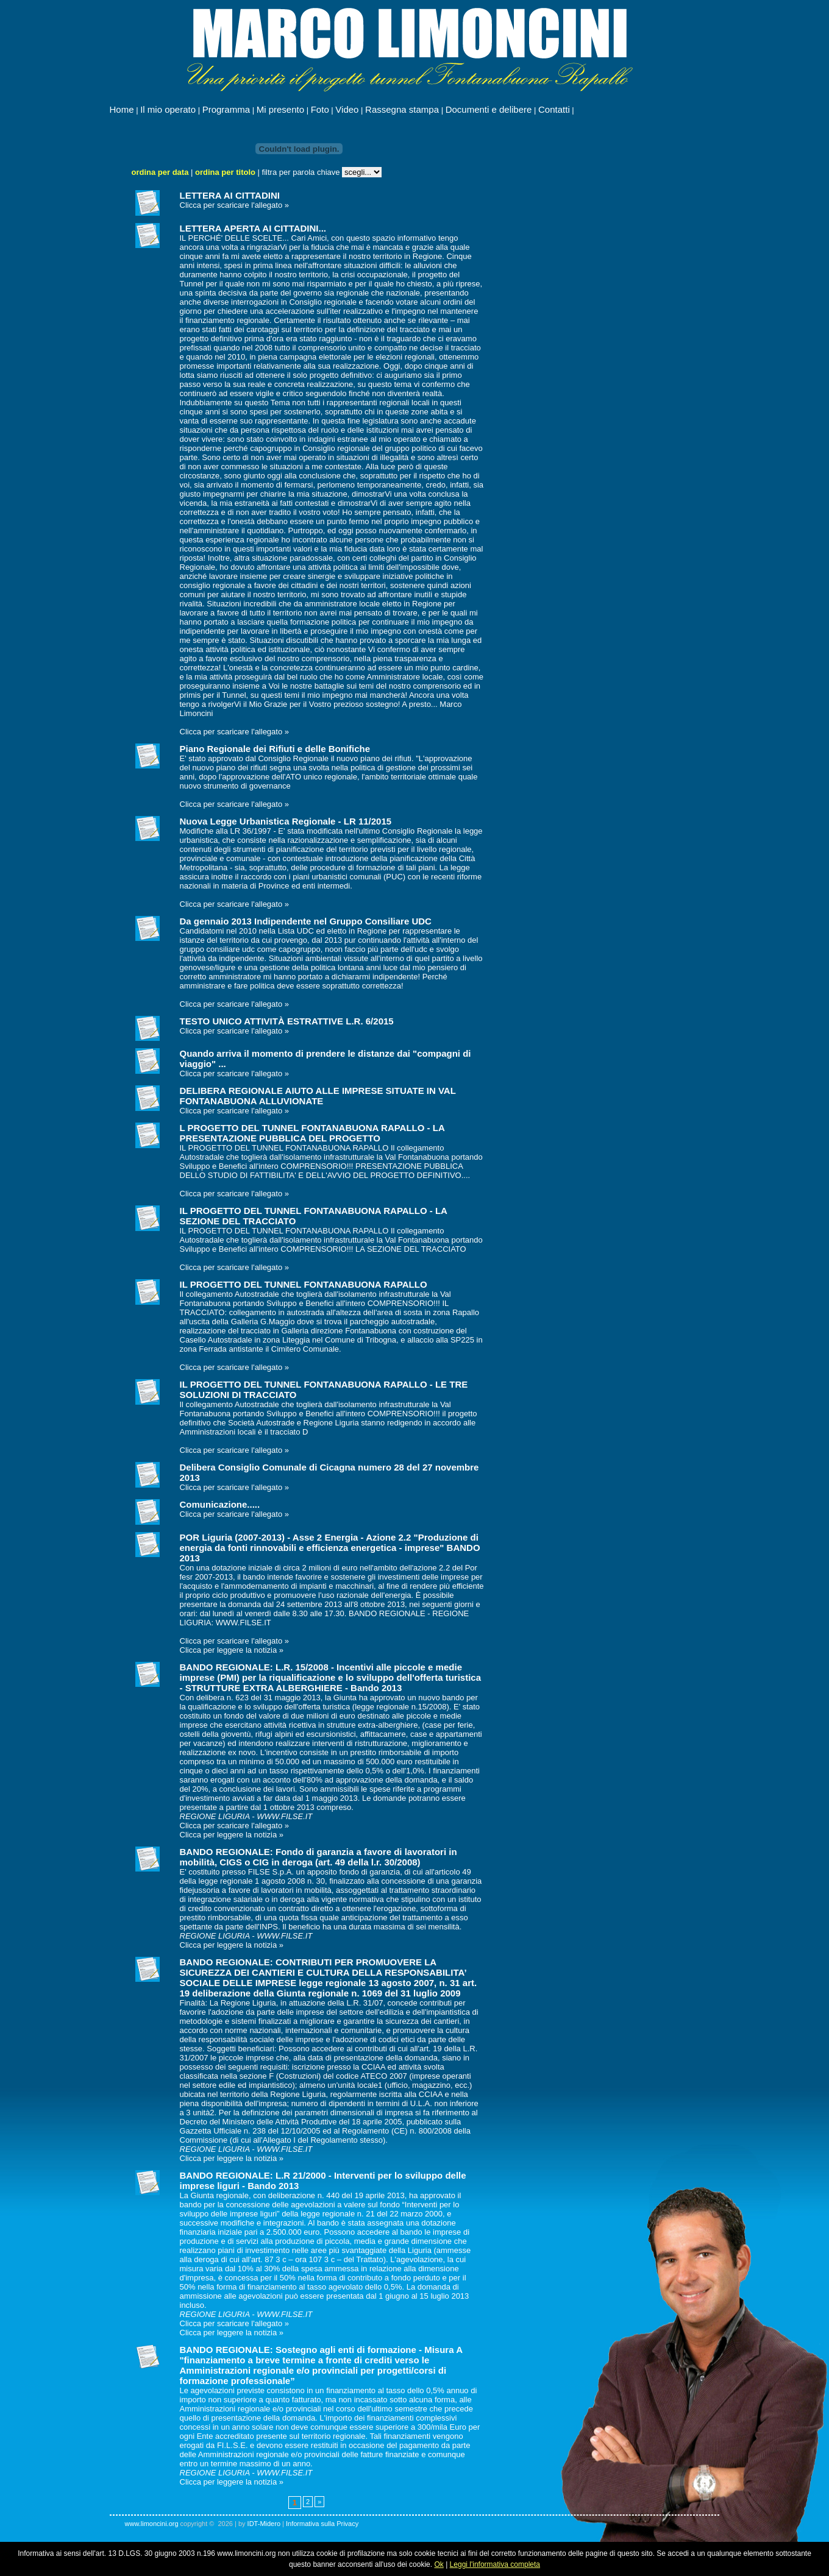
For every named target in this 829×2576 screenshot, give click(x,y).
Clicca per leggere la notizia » (232, 1650)
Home (122, 109)
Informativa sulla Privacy (322, 2523)
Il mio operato (168, 109)
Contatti (554, 109)
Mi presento (280, 109)
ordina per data (160, 172)
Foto (320, 109)
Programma (226, 109)
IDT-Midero (263, 2523)
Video (346, 109)
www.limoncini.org (152, 2523)
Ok (438, 2564)
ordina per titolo (225, 172)
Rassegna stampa (402, 109)
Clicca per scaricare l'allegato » (235, 205)
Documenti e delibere (489, 109)
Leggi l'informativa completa (495, 2564)
